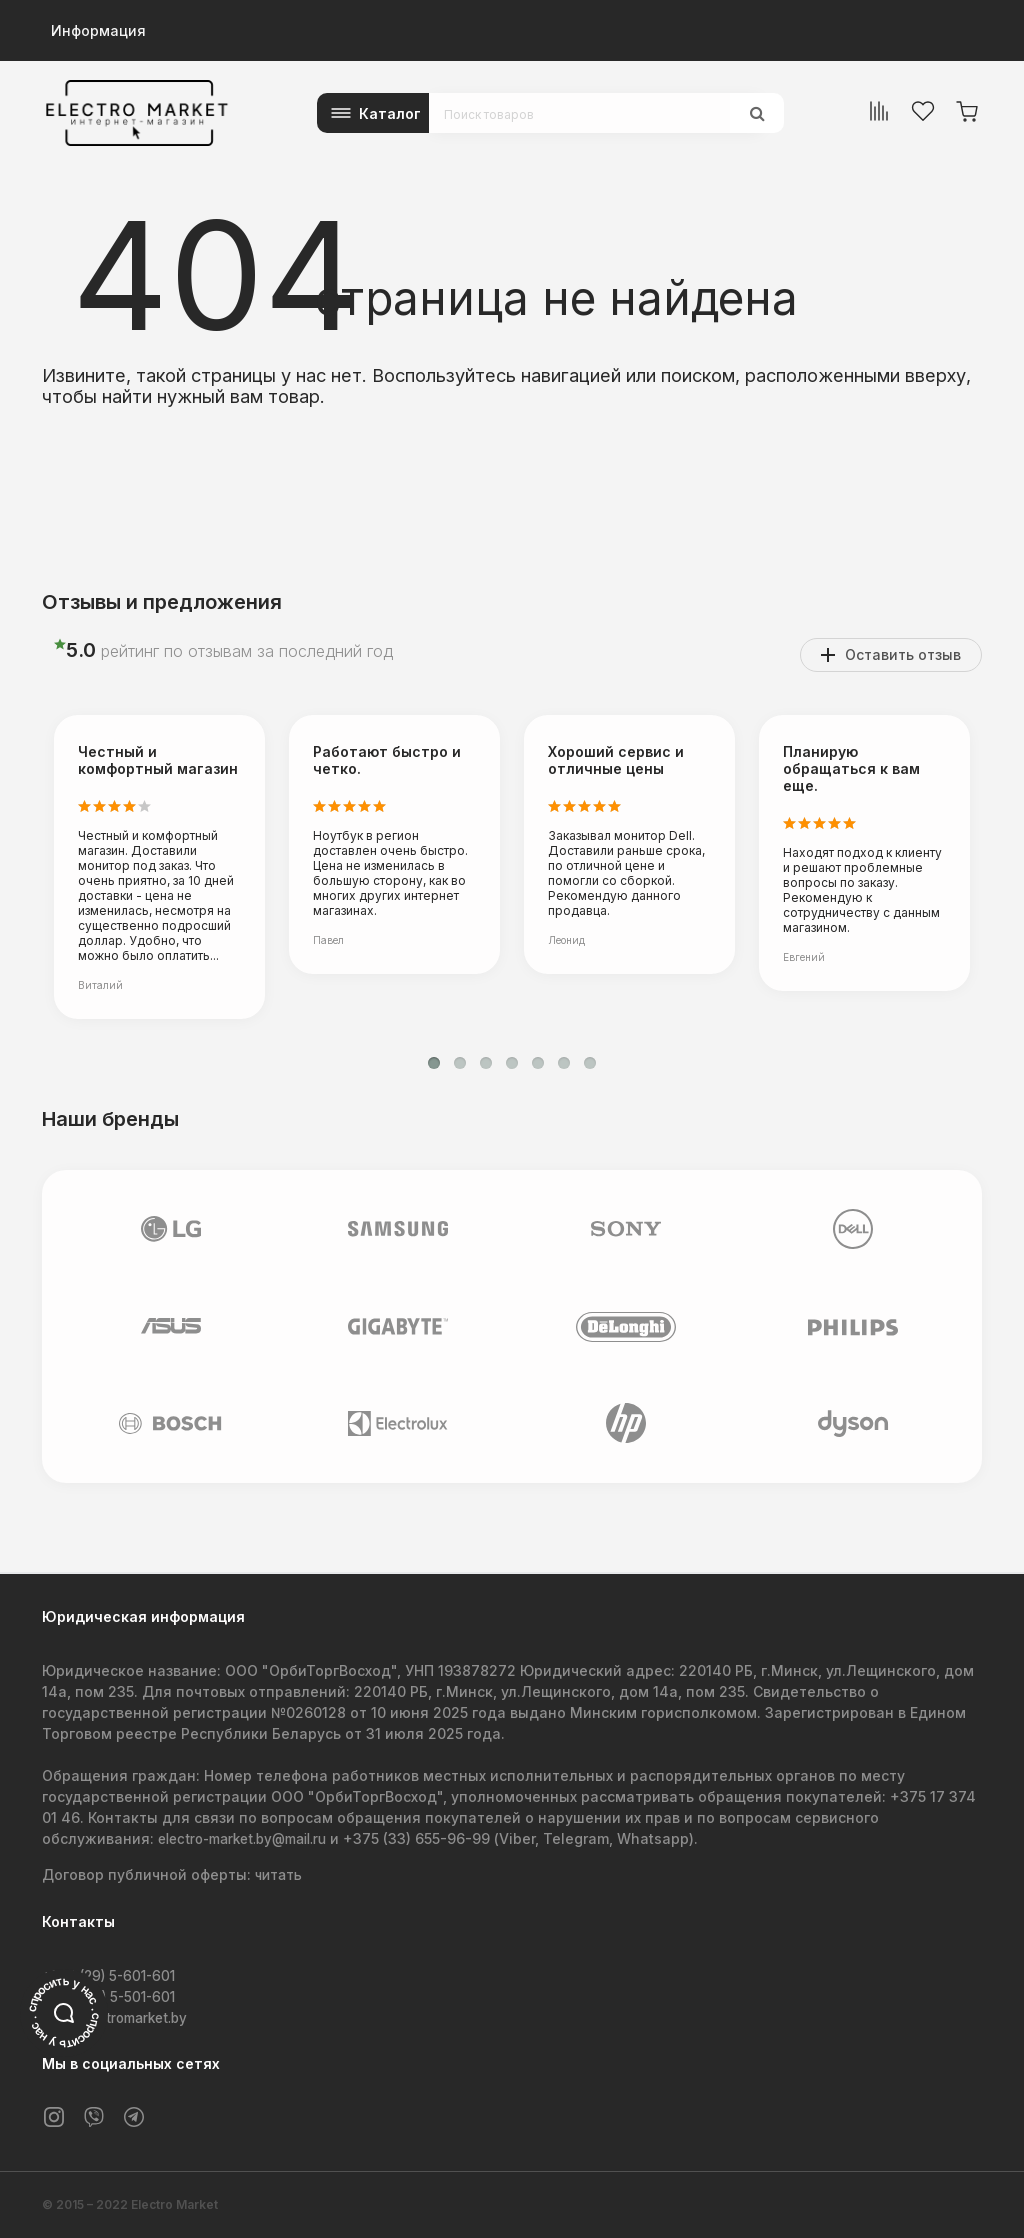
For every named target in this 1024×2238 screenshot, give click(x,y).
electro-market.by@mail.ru (251, 1839)
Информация (98, 30)
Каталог (390, 113)
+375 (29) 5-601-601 (113, 1975)
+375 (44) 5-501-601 (113, 1996)
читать (280, 1875)
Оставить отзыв (903, 654)
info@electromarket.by (122, 2017)
